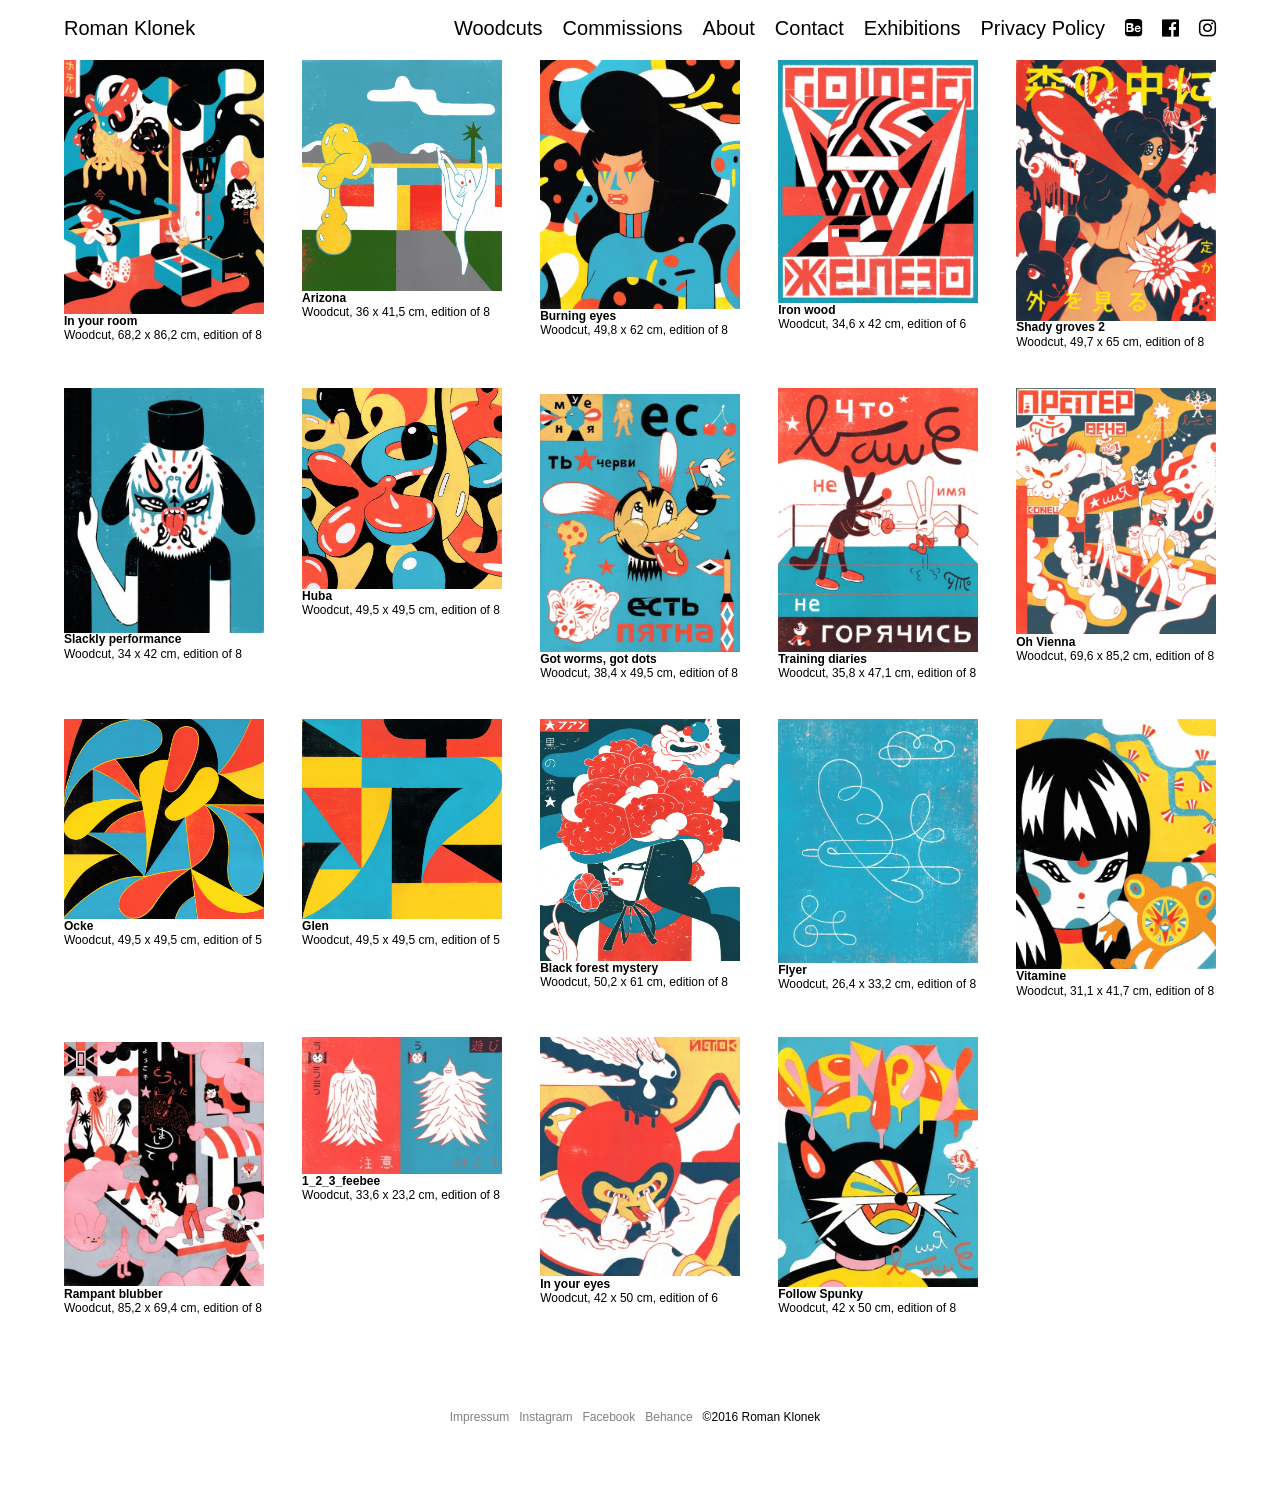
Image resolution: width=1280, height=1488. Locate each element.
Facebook (609, 1417)
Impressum (479, 1417)
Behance (668, 1417)
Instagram (545, 1417)
